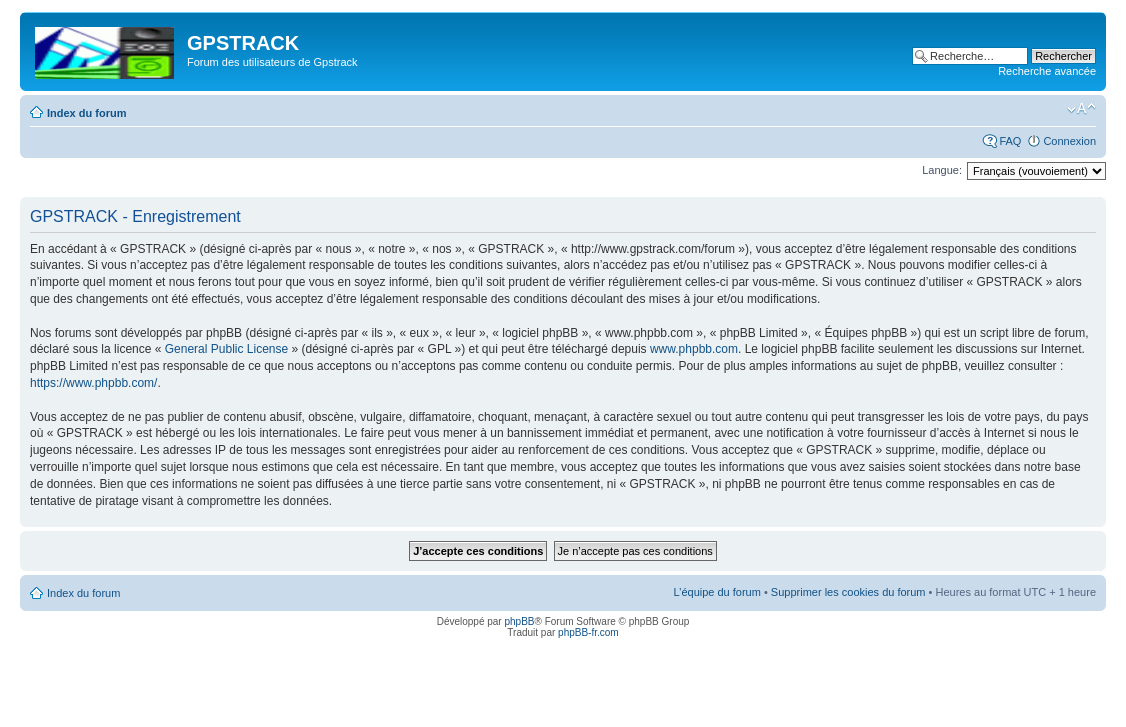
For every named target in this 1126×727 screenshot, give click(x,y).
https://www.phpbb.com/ (93, 383)
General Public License (226, 349)
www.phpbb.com (694, 349)
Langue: (942, 170)
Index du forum (86, 113)
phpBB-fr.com (588, 632)
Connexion (1069, 141)
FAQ (1010, 141)
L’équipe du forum (716, 592)
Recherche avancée (1047, 71)
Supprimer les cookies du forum (848, 592)
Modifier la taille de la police (1081, 109)
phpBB (519, 621)
